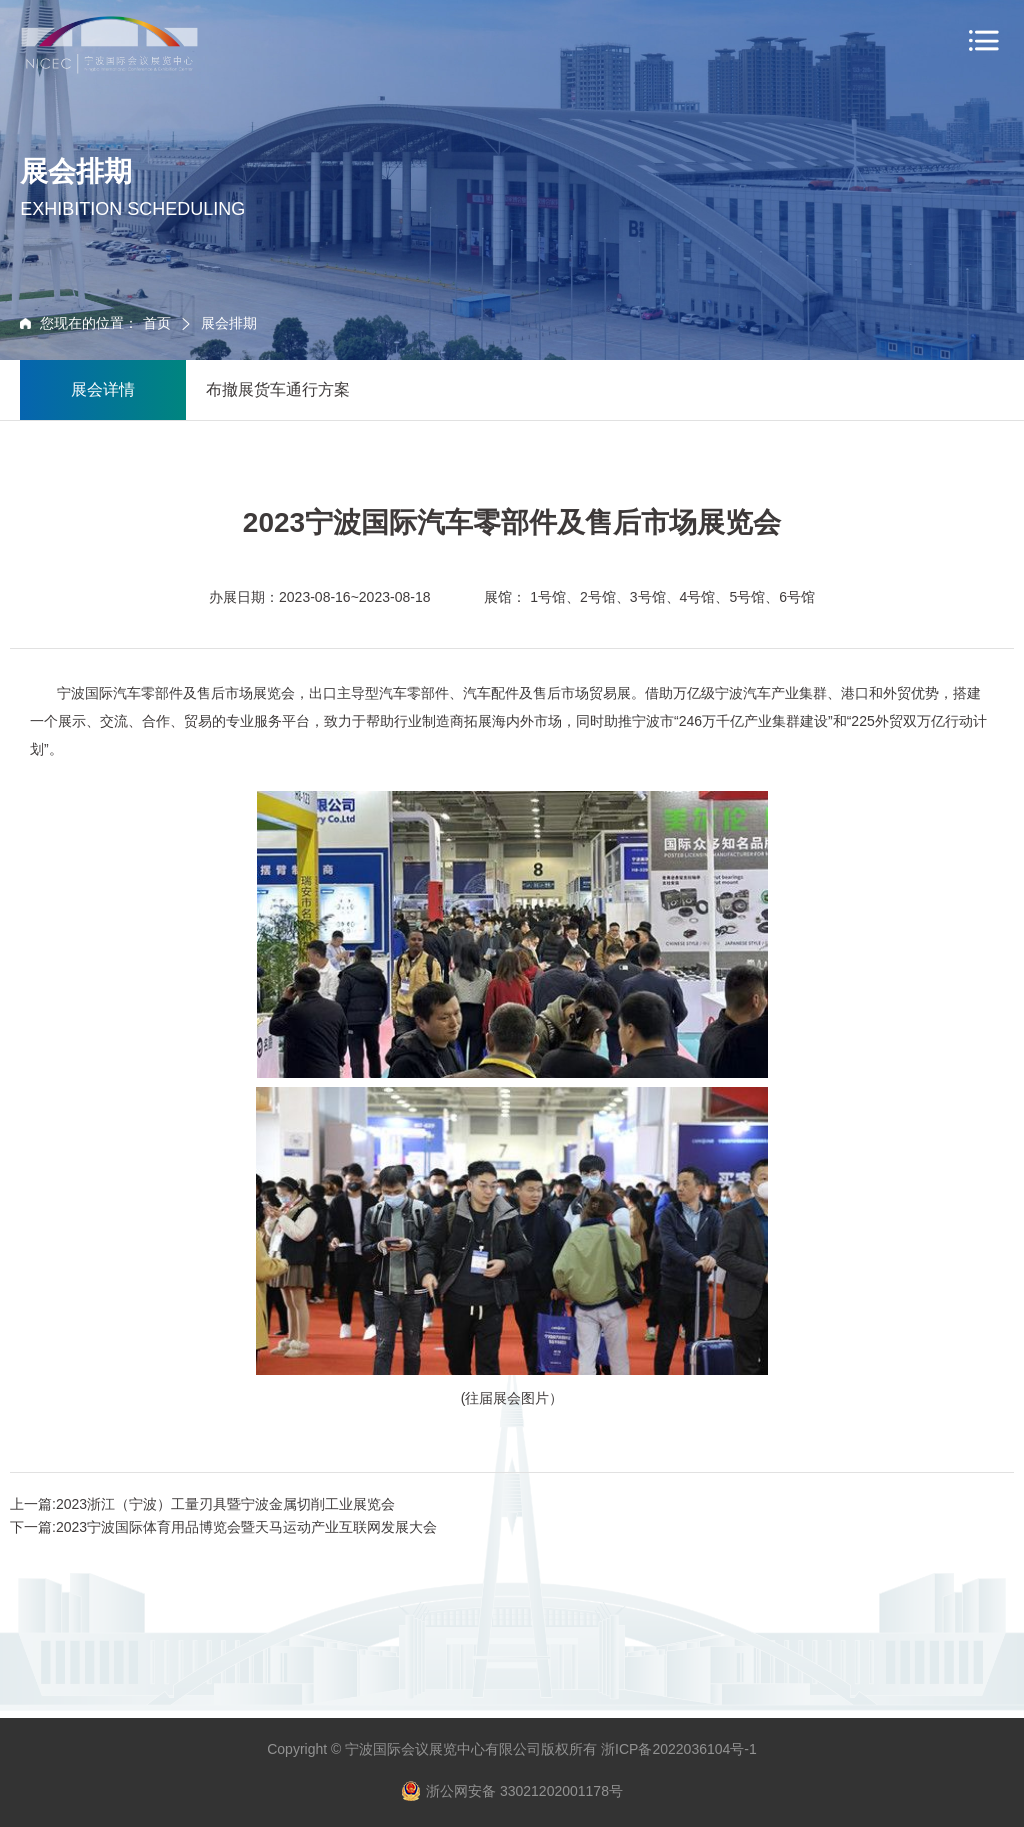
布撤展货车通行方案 (278, 389)
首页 (159, 323)
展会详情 (103, 389)
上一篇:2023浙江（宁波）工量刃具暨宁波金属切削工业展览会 (202, 1504)
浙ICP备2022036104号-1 (679, 1749)
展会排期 (229, 323)
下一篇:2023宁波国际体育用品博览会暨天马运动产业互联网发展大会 (223, 1527)
